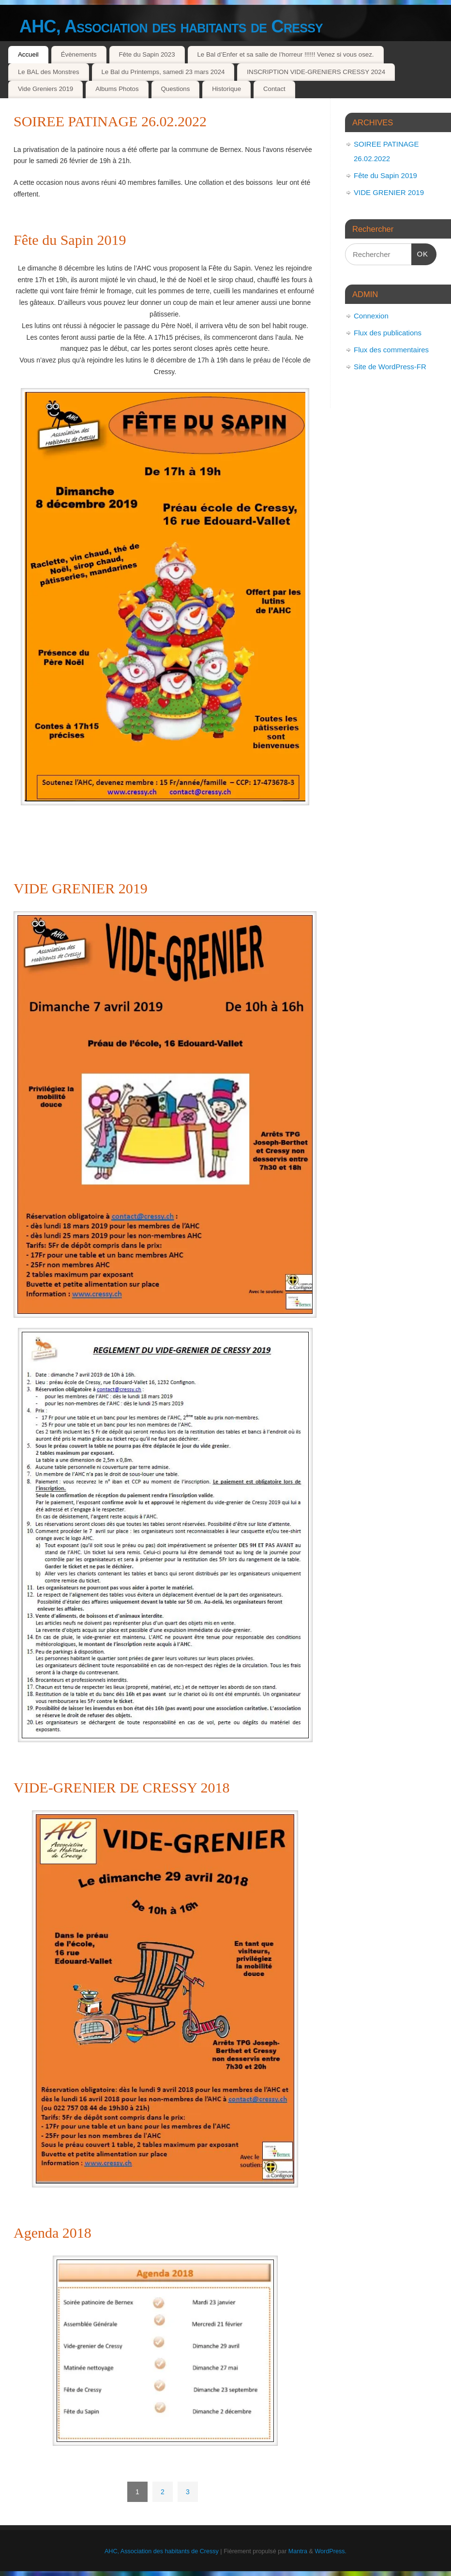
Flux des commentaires (391, 350)
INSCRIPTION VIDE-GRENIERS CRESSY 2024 (316, 71)
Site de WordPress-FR (390, 366)
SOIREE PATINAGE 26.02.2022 (110, 121)
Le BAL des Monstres (48, 71)
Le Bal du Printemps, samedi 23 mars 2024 (163, 71)
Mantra (297, 2551)
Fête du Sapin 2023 (147, 54)
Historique (226, 88)
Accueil (28, 54)
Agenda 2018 (52, 2233)
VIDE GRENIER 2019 (81, 888)
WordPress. (330, 2551)
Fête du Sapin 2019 (70, 240)
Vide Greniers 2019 (45, 88)
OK (420, 252)
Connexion (371, 316)
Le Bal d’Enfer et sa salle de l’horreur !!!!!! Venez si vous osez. (285, 54)
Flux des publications (387, 333)
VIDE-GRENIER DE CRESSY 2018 (121, 1787)
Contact (274, 88)
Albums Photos (116, 88)
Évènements (79, 54)
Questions (175, 88)
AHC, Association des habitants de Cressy (171, 26)
